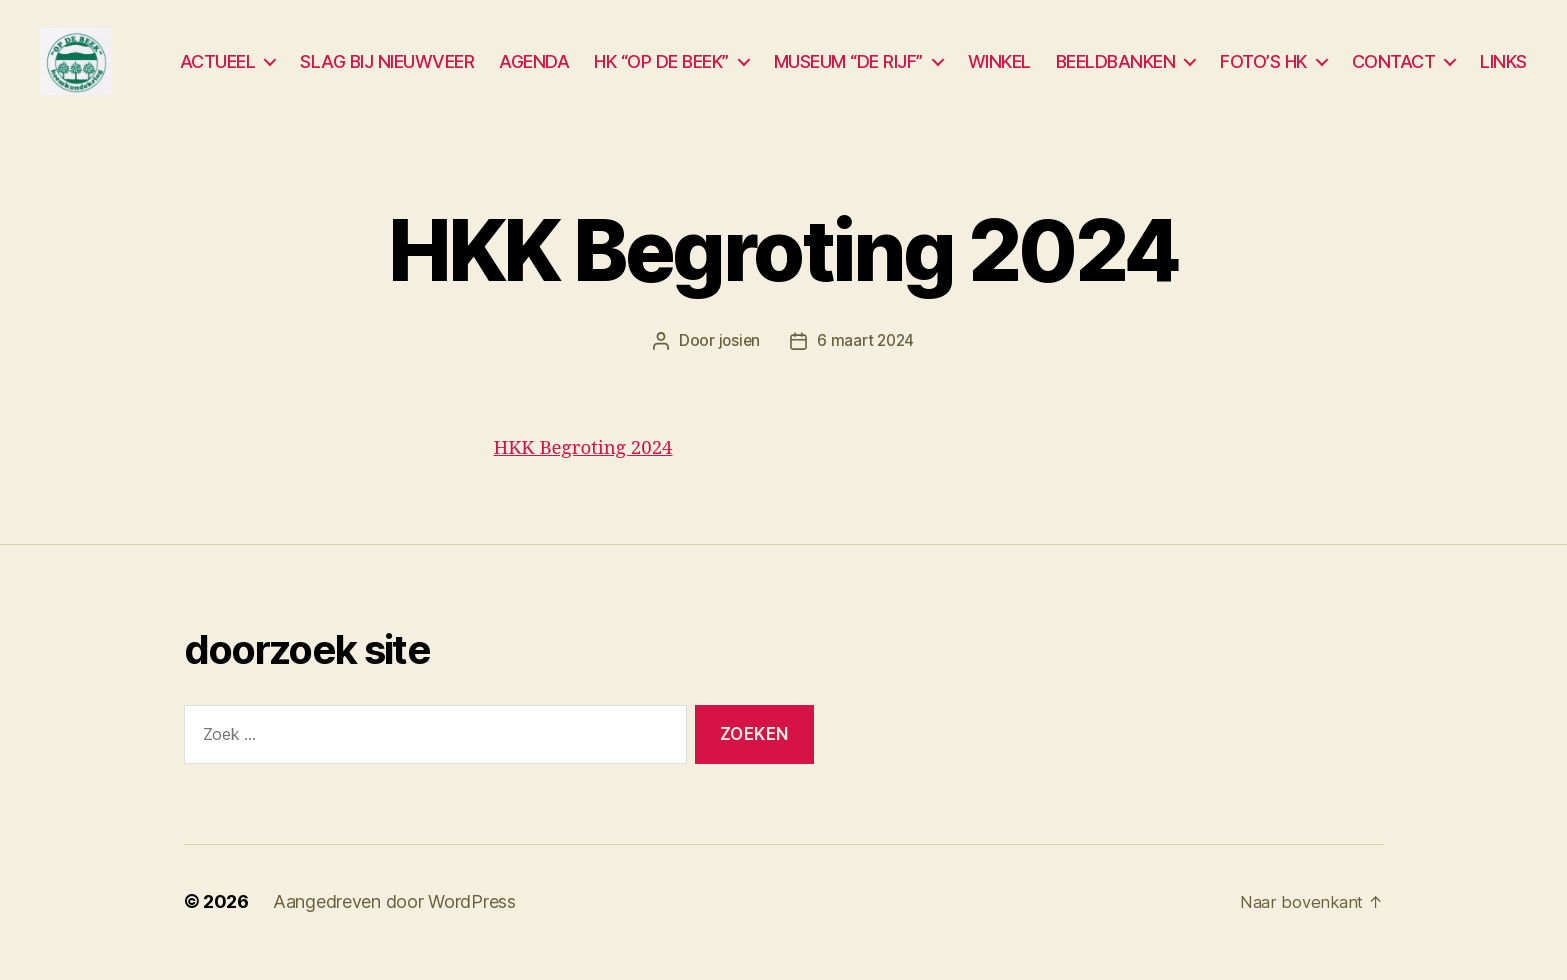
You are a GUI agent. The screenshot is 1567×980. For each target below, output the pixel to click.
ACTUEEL (218, 72)
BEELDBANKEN (1116, 72)
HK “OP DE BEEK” (661, 72)
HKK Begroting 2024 (594, 470)
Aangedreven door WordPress (394, 923)
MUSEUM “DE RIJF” (848, 72)
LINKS (1503, 72)
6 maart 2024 (866, 364)
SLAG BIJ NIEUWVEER (387, 72)
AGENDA (534, 72)
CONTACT (1394, 72)
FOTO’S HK (1263, 72)
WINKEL (999, 72)
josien (737, 364)
